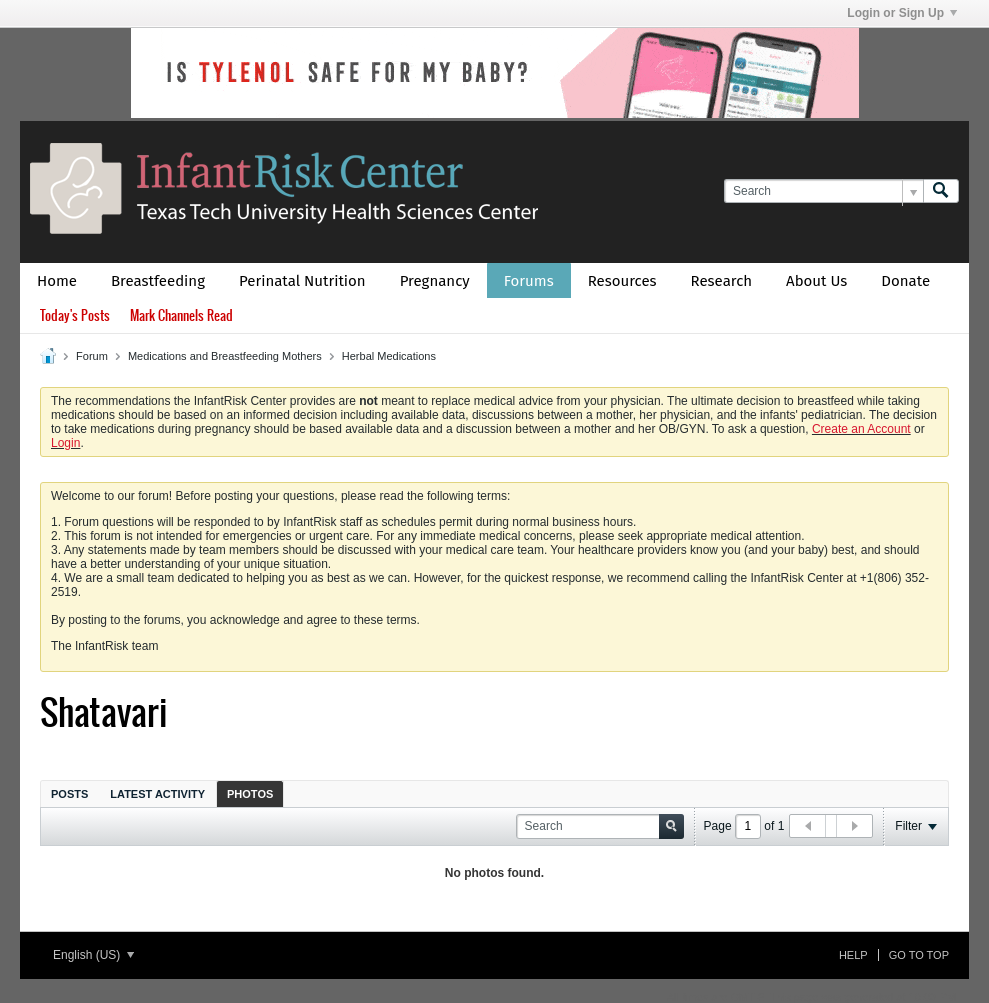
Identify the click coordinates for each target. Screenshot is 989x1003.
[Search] (823, 191)
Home (57, 281)
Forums (529, 281)
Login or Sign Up (902, 13)
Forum (92, 356)
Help (853, 955)
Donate (905, 281)
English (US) (93, 955)
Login (65, 443)
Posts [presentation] (69, 794)
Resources (622, 281)
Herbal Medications (389, 356)
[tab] (69, 793)
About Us (816, 281)
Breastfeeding (158, 281)
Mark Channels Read (181, 315)
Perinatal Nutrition (302, 281)
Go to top (919, 955)
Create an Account (861, 429)
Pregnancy (435, 281)
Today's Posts (75, 315)
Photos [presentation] (250, 794)
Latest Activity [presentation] (157, 794)
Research (722, 281)
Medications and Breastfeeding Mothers (225, 356)
